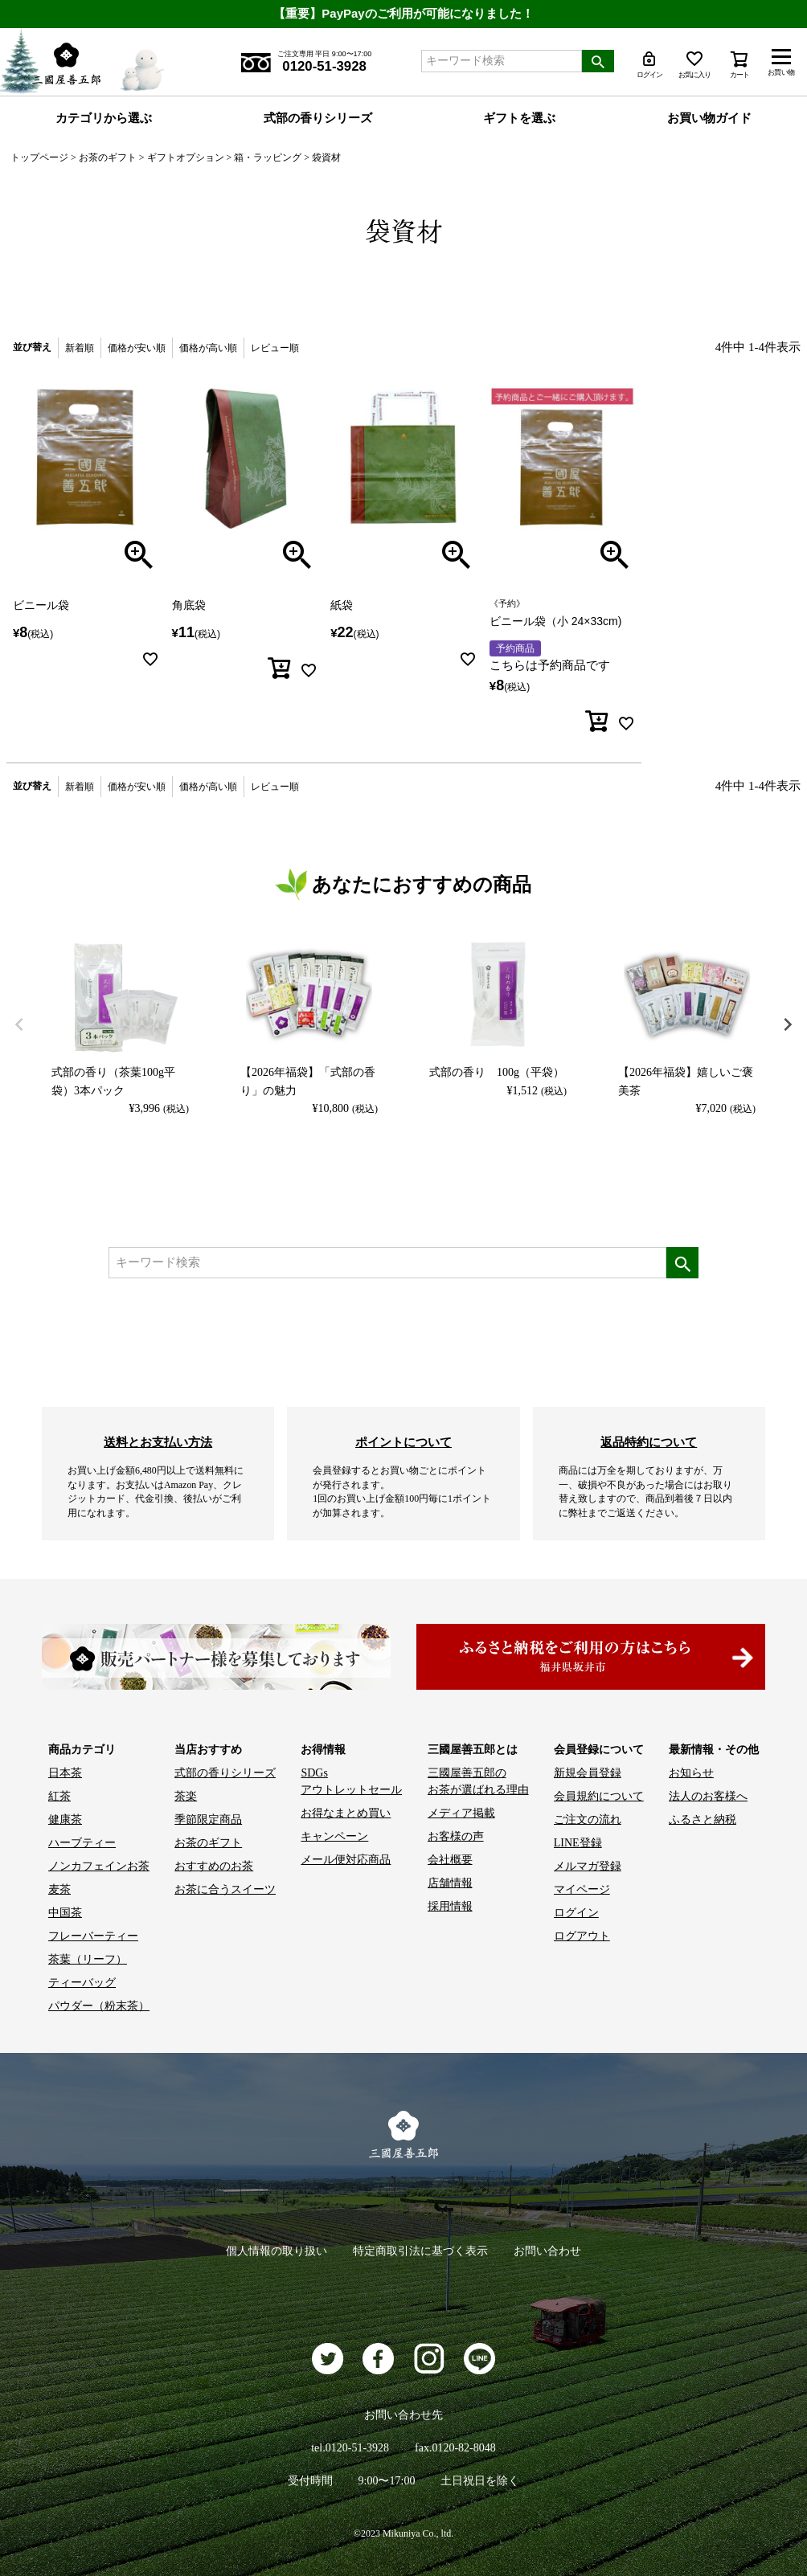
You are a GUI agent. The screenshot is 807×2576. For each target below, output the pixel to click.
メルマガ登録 (587, 1866)
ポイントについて (403, 1442)
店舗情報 (450, 1883)
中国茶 (65, 1913)
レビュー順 (275, 348)
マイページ (582, 1889)
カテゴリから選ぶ (103, 118)
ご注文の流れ (587, 1819)
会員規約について (599, 1796)
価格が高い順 (208, 348)
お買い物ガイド (709, 118)
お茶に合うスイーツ (225, 1889)
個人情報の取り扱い (276, 2251)
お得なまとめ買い (346, 1813)
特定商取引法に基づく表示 (420, 2251)
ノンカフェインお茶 (99, 1866)
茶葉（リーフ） (87, 1959)
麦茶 (59, 1889)
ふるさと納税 (702, 1819)
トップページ (39, 157)
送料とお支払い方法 (158, 1442)
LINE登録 (578, 1843)
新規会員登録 (587, 1773)
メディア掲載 (461, 1813)
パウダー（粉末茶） (99, 2006)
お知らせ (691, 1773)
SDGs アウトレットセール (351, 1781)
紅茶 (59, 1796)
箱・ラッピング (267, 157)
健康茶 (65, 1819)
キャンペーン (334, 1836)
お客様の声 (456, 1836)
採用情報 (450, 1906)
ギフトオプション (185, 157)
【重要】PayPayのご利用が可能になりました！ (403, 13)
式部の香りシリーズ (318, 118)
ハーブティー (82, 1843)
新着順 (79, 348)
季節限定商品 (208, 1819)
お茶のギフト (108, 157)
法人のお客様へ (708, 1796)
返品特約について (648, 1442)
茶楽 (185, 1796)
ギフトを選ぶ (519, 118)
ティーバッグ (82, 1983)
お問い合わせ (547, 2251)
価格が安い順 (137, 348)
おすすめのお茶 (213, 1866)
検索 (598, 61)
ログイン (576, 1913)
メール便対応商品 (346, 1860)
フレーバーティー (93, 1936)
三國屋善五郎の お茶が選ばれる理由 (478, 1781)
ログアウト (582, 1936)
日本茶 (65, 1773)
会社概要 (450, 1860)
